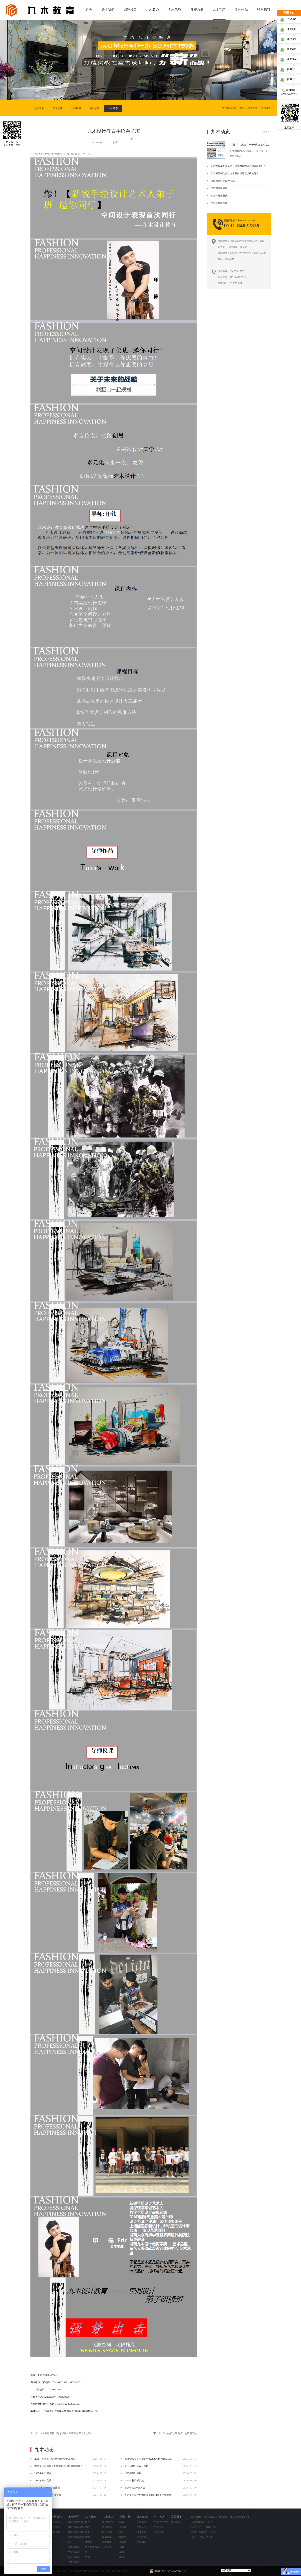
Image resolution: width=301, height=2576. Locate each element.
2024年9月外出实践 (135, 2487)
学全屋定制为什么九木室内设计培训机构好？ (235, 173)
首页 (89, 9)
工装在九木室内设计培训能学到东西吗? (254, 144)
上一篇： (61, 2433)
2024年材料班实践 (134, 2480)
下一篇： (175, 2433)
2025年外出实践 (219, 188)
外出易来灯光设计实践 (223, 180)
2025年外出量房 (219, 195)
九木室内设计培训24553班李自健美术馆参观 (148, 2494)
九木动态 (253, 108)
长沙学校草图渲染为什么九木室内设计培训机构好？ (238, 166)
